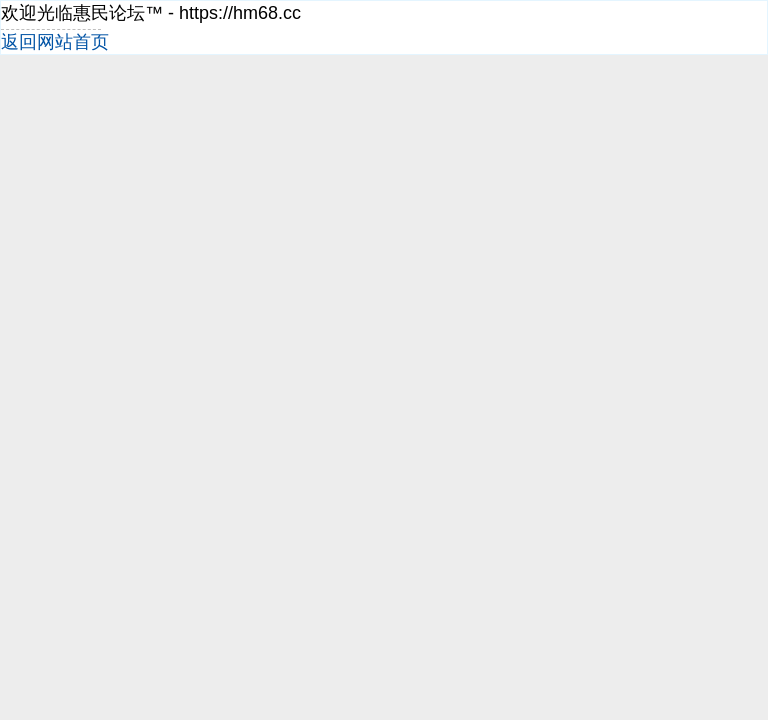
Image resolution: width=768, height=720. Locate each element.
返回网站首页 (55, 42)
